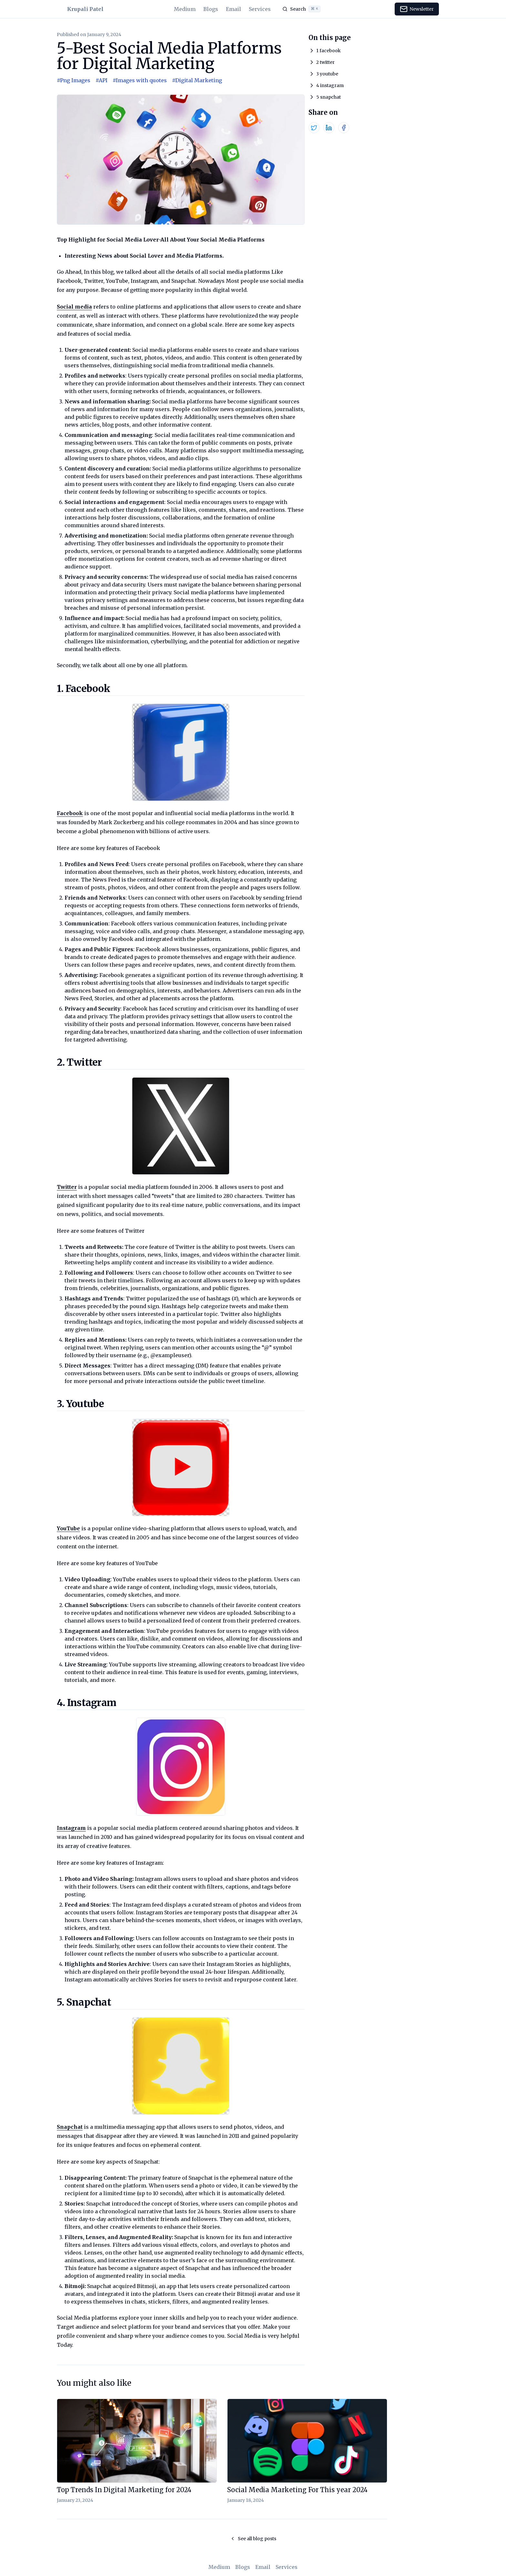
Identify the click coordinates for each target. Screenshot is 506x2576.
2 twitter (325, 62)
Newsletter (417, 9)
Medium (185, 9)
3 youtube (327, 74)
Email (233, 9)
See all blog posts (253, 2538)
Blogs (210, 9)
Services (260, 9)
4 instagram (330, 85)
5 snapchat (328, 97)
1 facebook (328, 51)
